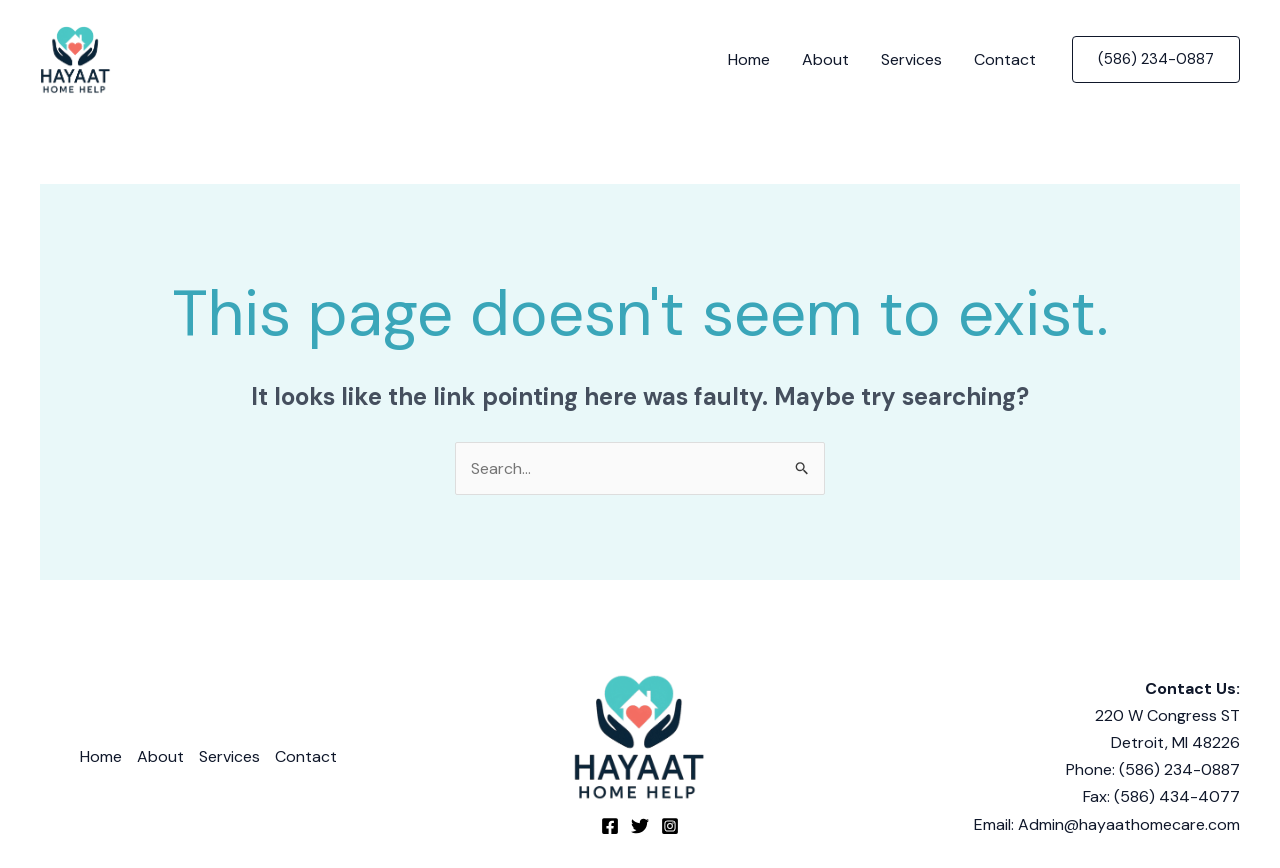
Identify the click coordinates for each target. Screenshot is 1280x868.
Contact (1005, 59)
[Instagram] (670, 826)
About (825, 59)
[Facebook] (610, 826)
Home (749, 59)
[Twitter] (640, 826)
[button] (1156, 59)
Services (911, 59)
